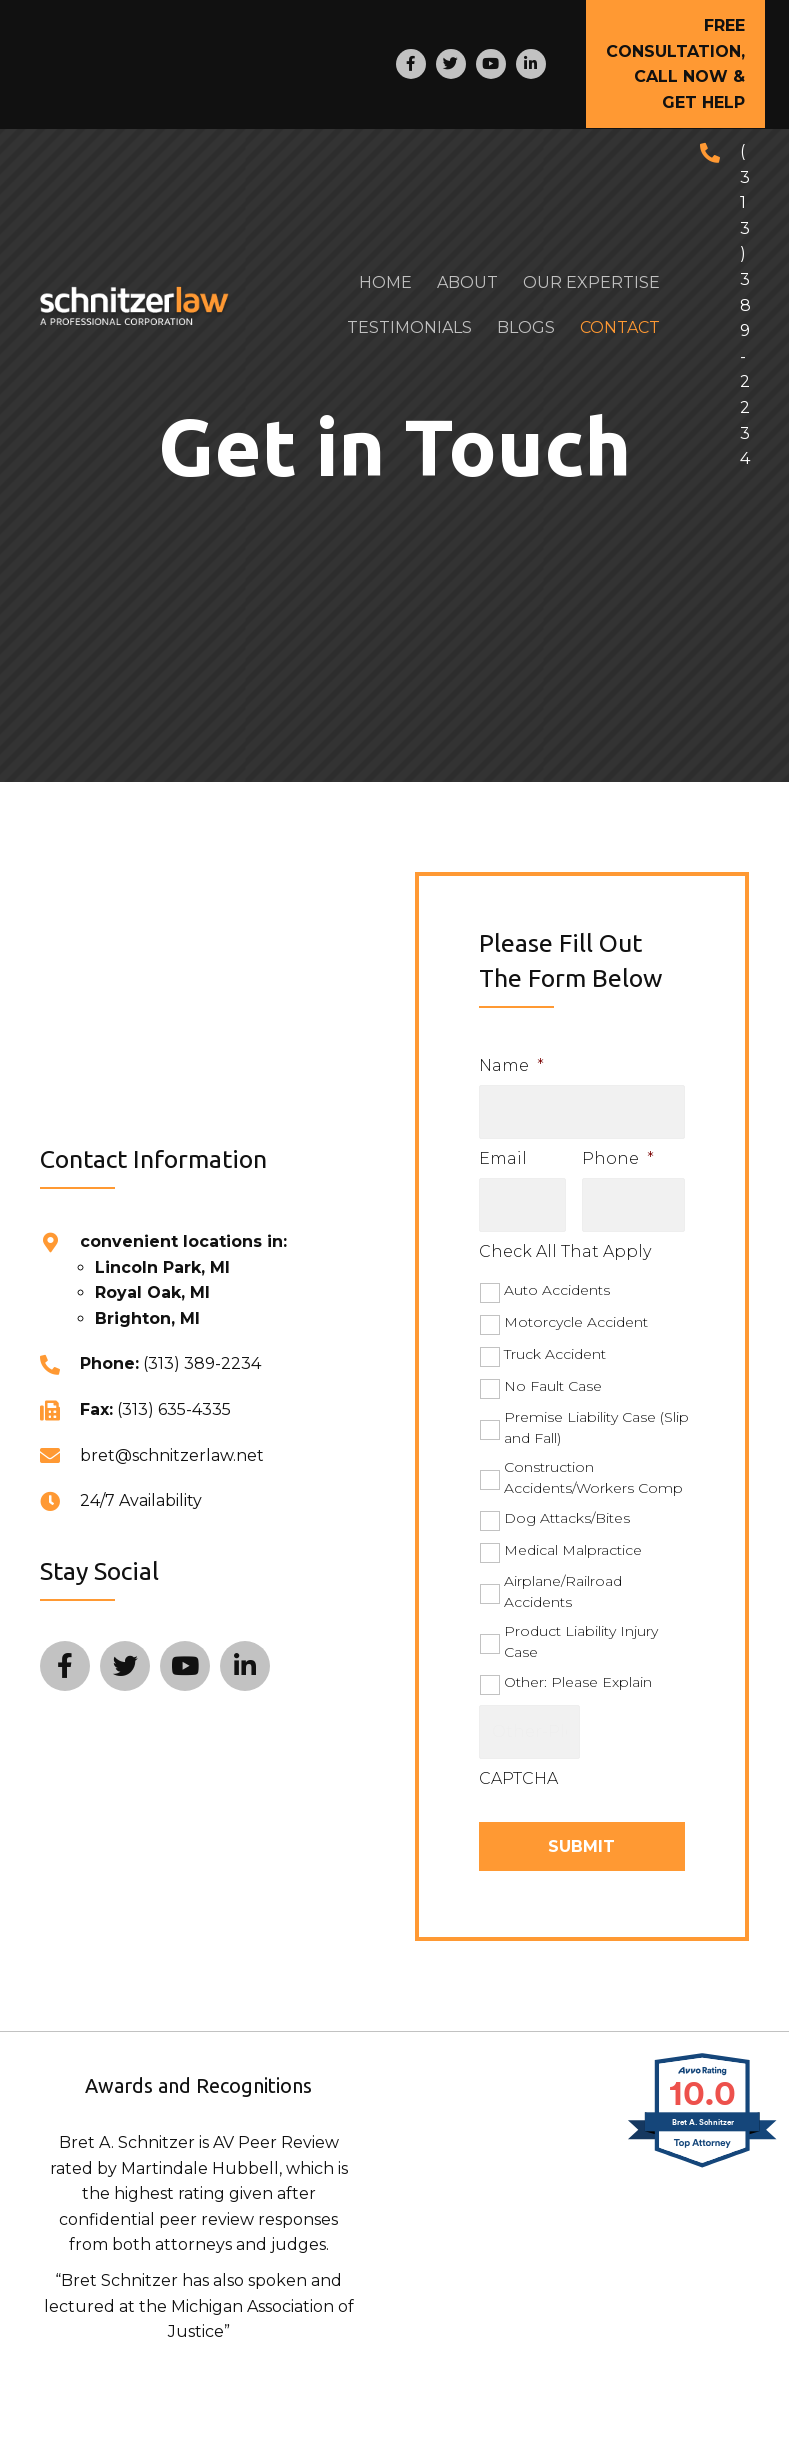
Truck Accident (555, 1343)
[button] (675, 64)
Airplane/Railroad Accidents (563, 1580)
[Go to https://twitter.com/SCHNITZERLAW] (451, 64)
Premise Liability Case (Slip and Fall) (596, 1416)
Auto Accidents (557, 1279)
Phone (618, 1152)
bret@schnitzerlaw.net (172, 1446)
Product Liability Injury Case (581, 1630)
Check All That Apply (565, 1240)
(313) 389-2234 (745, 305)
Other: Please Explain (578, 1671)
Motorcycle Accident (576, 1311)
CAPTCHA (518, 1762)
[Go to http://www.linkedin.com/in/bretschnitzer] (531, 64)
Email (503, 1152)
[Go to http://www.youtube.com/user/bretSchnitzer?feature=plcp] (491, 64)
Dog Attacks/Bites (567, 1507)
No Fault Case (553, 1375)
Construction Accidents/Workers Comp (593, 1466)
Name (511, 1065)
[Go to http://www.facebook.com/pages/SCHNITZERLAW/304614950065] (411, 64)
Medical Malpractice (573, 1539)
